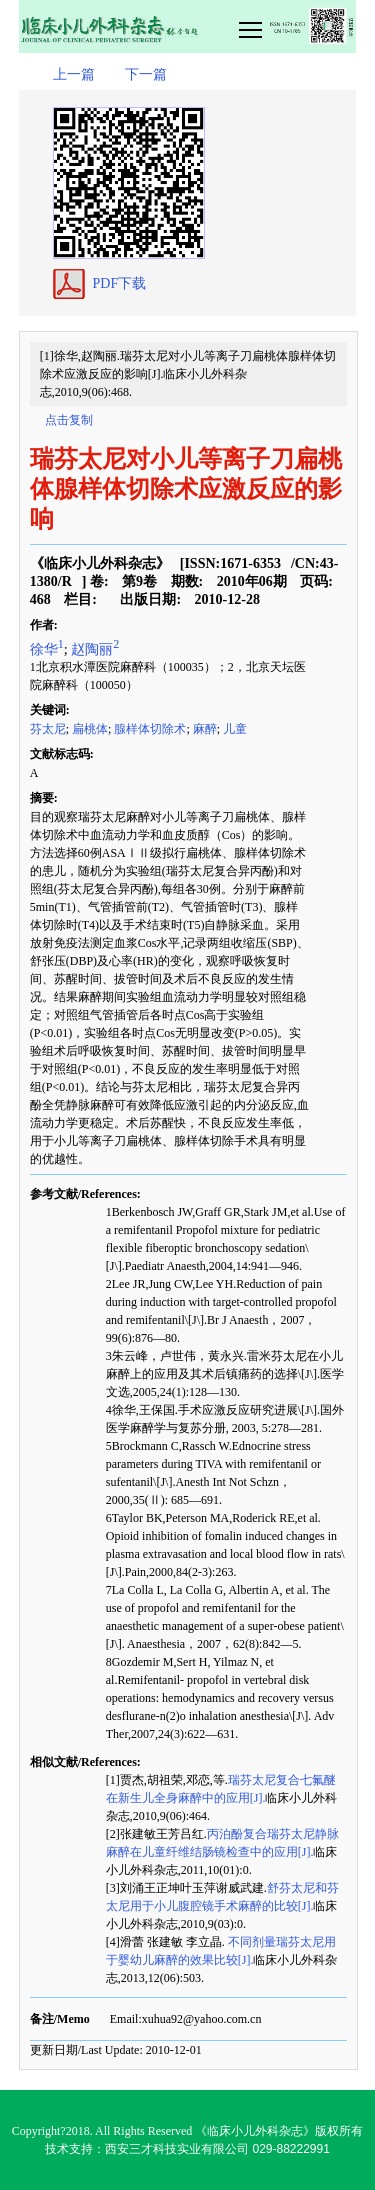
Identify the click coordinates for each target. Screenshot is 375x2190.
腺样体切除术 (150, 729)
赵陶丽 (95, 649)
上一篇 (74, 74)
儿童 (235, 729)
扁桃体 (90, 729)
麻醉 (205, 729)
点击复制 (69, 420)
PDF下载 (120, 283)
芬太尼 (48, 729)
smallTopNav (295, 28)
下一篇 (146, 74)
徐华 (47, 649)
